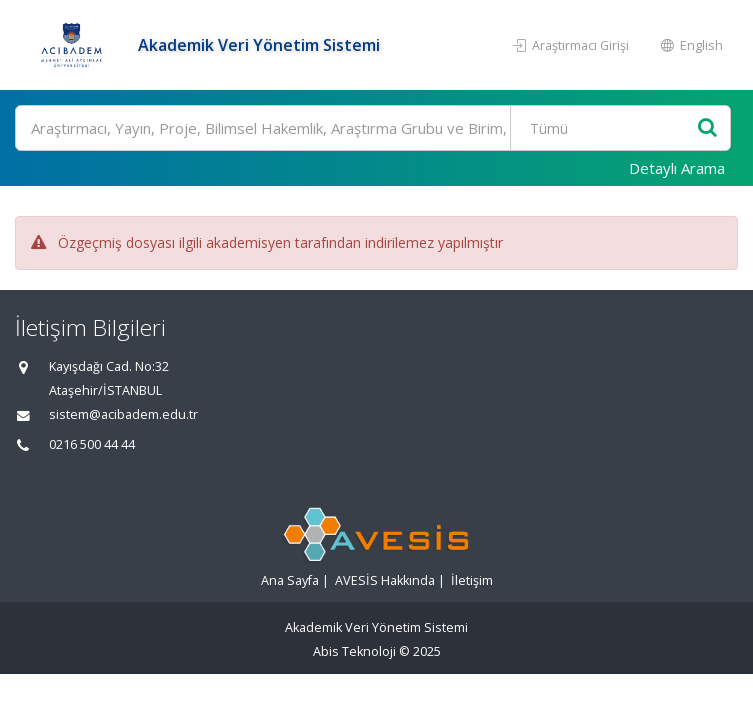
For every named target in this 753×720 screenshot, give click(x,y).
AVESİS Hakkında (385, 580)
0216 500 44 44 (92, 444)
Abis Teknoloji (354, 651)
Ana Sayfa (290, 580)
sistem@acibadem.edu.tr (123, 414)
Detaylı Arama (677, 168)
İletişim (472, 580)
